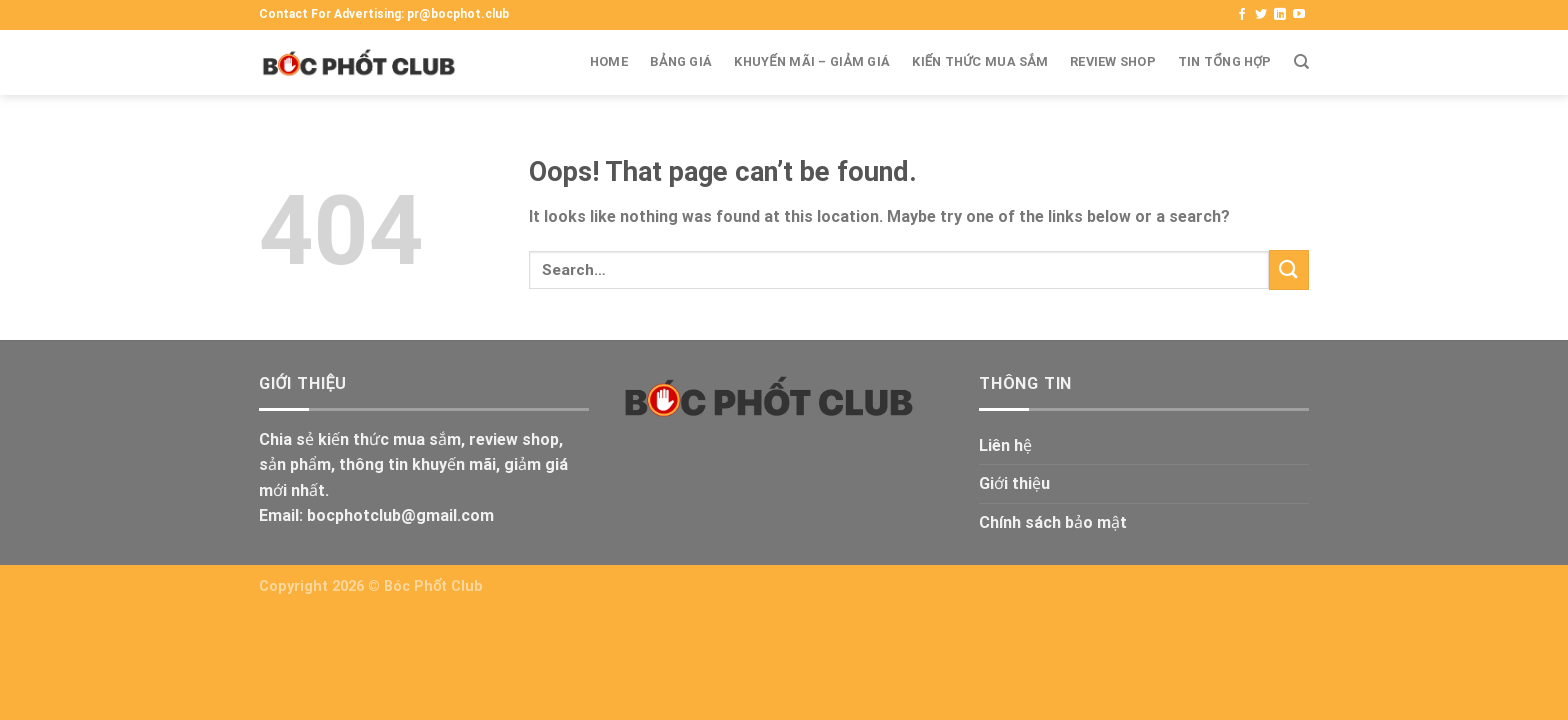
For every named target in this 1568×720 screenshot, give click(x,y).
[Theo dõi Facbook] (1242, 15)
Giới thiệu (1014, 483)
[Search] (1301, 62)
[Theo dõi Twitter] (1261, 15)
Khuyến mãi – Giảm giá (812, 61)
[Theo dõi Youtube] (1299, 15)
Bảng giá (681, 61)
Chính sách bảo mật (1053, 522)
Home (609, 61)
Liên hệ (1005, 445)
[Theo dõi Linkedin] (1280, 15)
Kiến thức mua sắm (980, 61)
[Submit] (1289, 269)
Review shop (1113, 61)
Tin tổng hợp (1225, 61)
